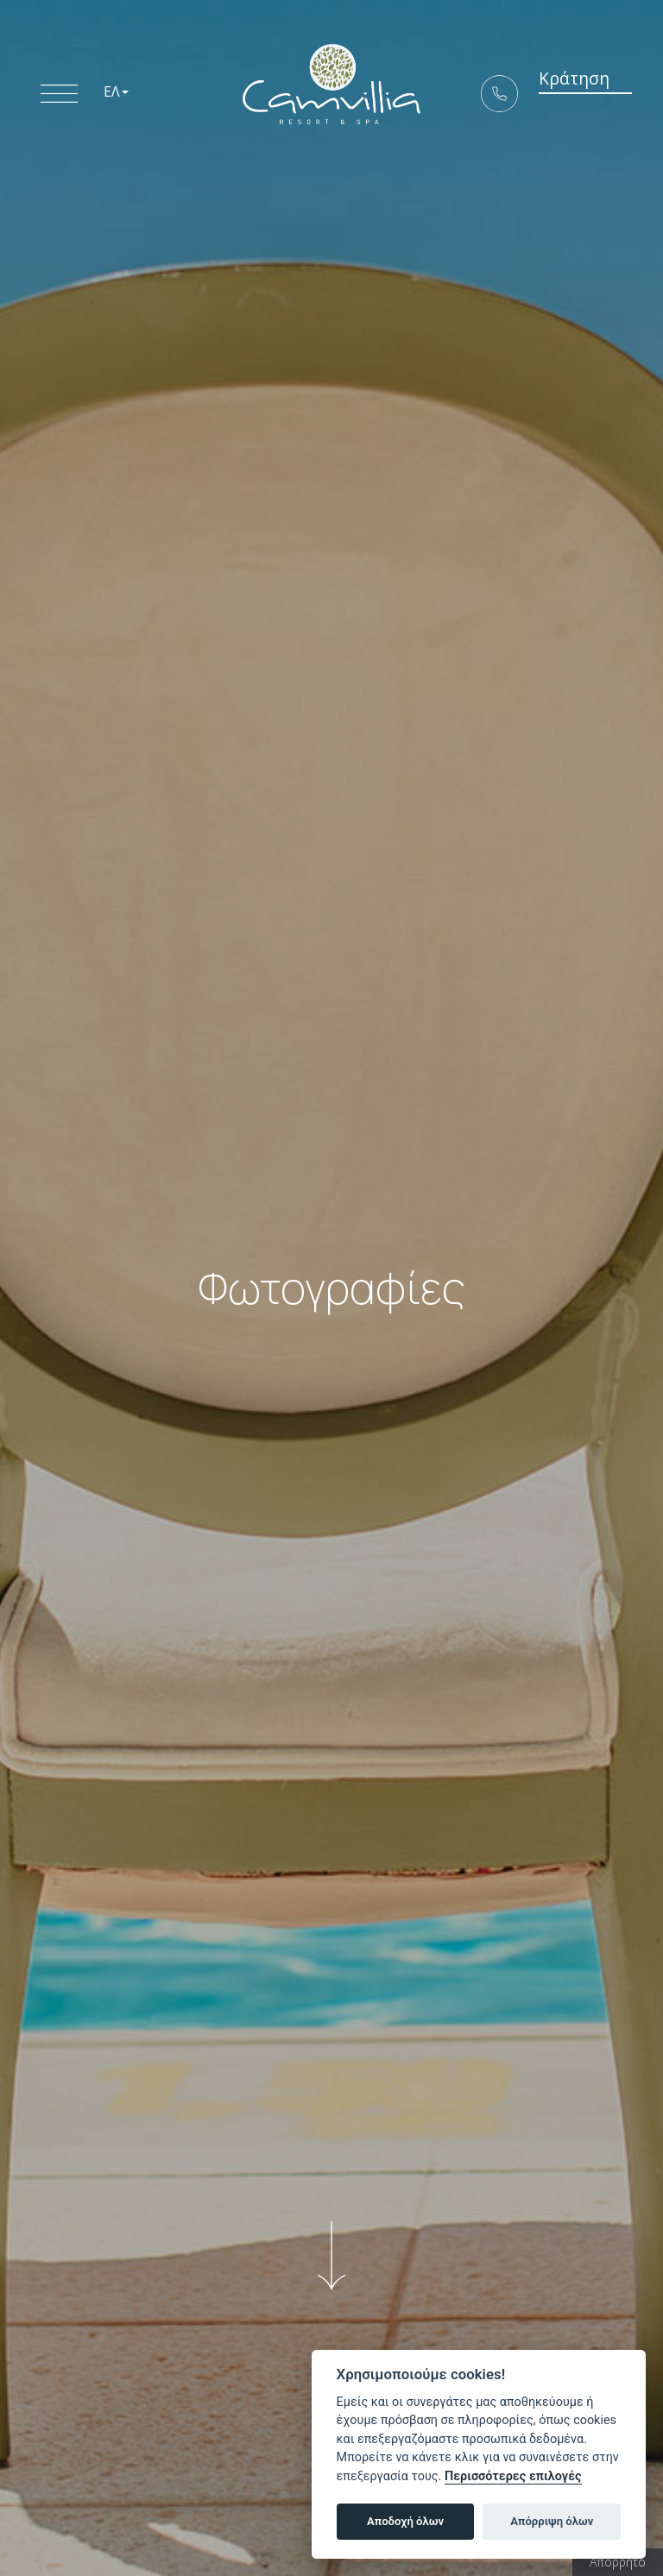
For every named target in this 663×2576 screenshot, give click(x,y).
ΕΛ (116, 95)
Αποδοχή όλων (405, 2521)
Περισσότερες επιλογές (513, 2476)
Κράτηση (566, 90)
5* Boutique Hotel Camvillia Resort (331, 90)
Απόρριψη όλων (551, 2521)
